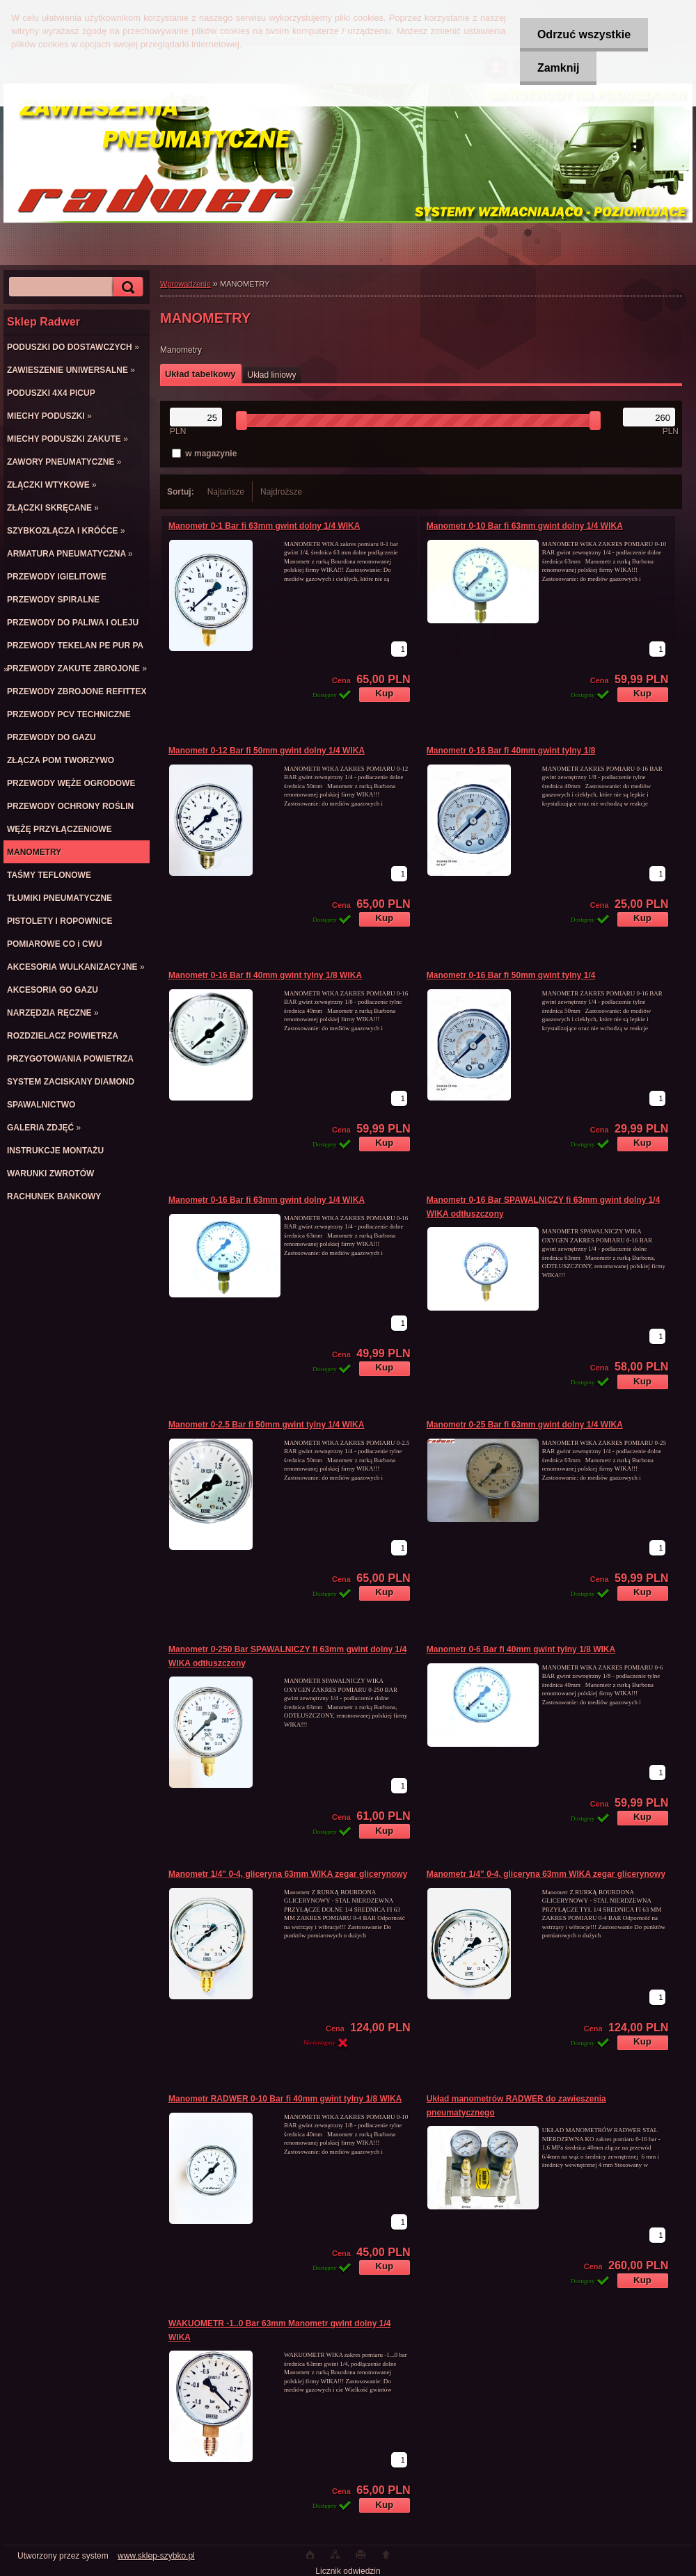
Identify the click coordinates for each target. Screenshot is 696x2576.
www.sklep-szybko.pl (156, 2556)
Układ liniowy (272, 375)
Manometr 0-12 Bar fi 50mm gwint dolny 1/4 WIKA (266, 750)
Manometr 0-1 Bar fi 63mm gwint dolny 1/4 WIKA (264, 526)
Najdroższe (281, 492)
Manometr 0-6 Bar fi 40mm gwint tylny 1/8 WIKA (521, 1649)
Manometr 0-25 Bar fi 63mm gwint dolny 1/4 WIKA (525, 1425)
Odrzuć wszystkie (584, 34)
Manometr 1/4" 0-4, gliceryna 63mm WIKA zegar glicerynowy (287, 1874)
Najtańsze (225, 492)
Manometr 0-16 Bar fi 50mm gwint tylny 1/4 (511, 975)
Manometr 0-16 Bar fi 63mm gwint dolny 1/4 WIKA (266, 1200)
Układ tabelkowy (200, 374)
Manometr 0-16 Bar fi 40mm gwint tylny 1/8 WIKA (265, 975)
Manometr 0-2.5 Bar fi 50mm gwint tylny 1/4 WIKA (266, 1425)
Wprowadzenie (185, 284)
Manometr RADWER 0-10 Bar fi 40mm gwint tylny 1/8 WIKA (285, 2099)
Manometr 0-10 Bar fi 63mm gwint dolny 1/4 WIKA (525, 526)
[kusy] (399, 649)
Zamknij (558, 68)
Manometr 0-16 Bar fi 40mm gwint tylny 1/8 (511, 750)
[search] (126, 287)
